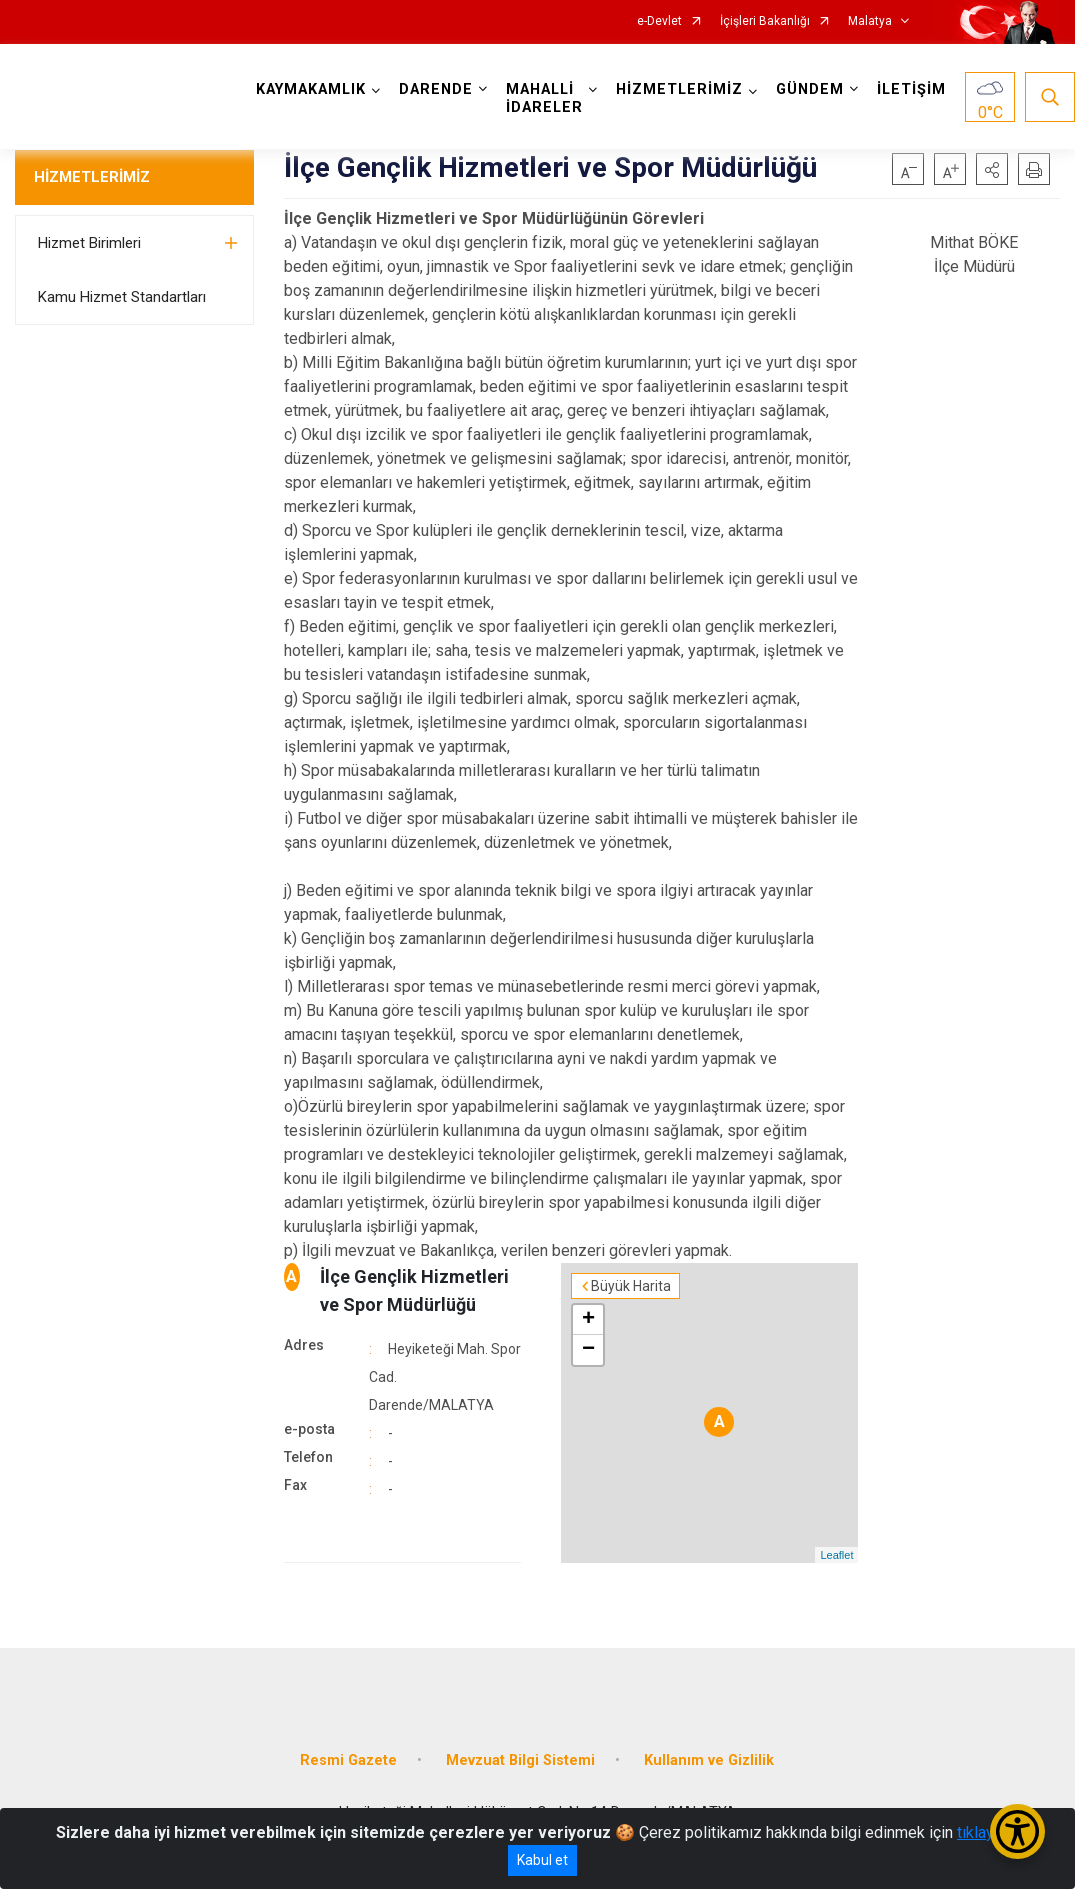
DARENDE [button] (436, 89)
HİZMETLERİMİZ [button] (679, 89)
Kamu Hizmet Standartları (122, 297)
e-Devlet (659, 21)
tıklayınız (988, 1832)
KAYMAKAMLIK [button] (311, 89)
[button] (992, 169)
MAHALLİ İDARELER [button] (544, 98)
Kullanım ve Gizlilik (709, 1760)
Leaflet (836, 1555)
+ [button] (588, 1320)
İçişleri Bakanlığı (765, 21)
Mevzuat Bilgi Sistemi (520, 1760)
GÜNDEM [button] (810, 89)
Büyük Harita (631, 1286)
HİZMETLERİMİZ (92, 177)
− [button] (588, 1350)
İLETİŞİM (911, 89)
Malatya (870, 21)
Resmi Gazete (348, 1760)
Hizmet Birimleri (89, 243)
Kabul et (542, 1860)
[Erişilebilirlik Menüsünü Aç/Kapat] (1017, 1831)
